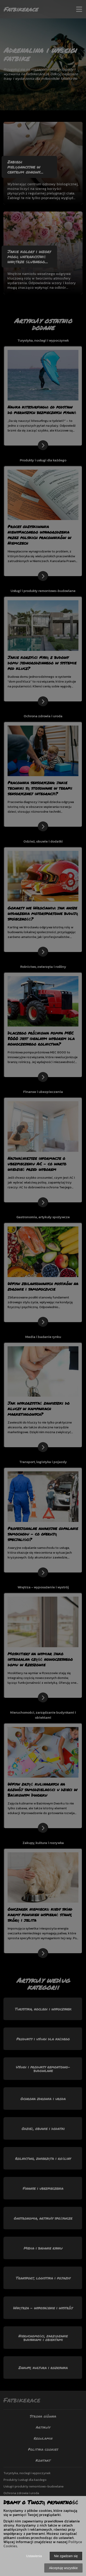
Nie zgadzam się (66, 2556)
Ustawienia (34, 2556)
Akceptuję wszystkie (63, 2568)
